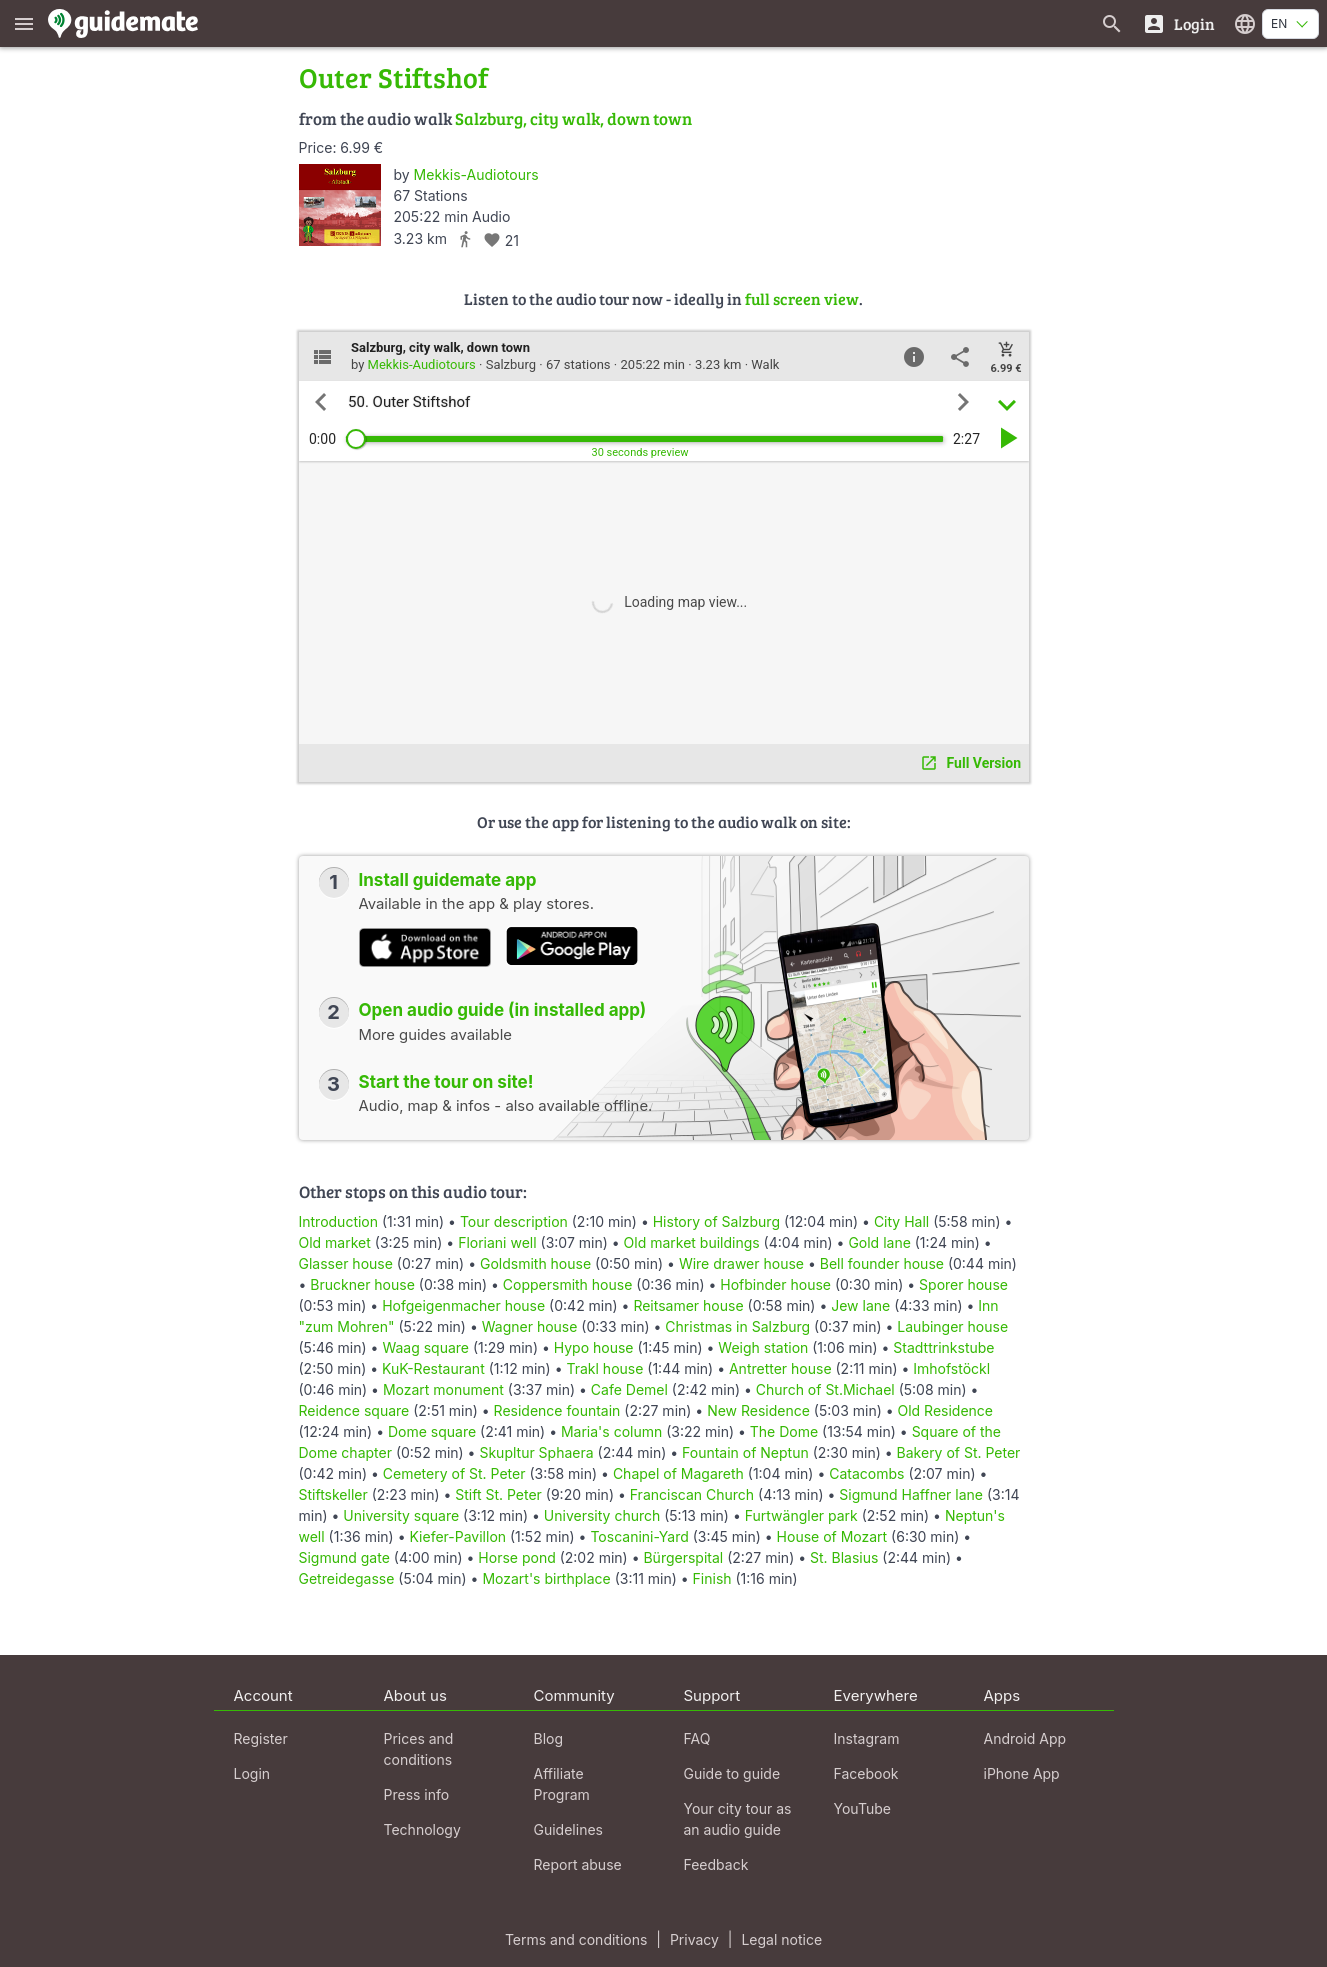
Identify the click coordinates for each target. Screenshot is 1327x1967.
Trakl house (604, 1368)
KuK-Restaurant (433, 1368)
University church (602, 1515)
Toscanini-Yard (639, 1536)
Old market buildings (692, 1242)
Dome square (432, 1431)
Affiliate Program (562, 1784)
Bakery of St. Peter (959, 1452)
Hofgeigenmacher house (463, 1305)
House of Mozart (832, 1536)
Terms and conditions (576, 1939)
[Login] (1178, 23)
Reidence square (354, 1410)
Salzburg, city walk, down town (573, 118)
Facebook (866, 1773)
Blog (549, 1738)
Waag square (425, 1347)
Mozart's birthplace (546, 1578)
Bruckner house (362, 1284)
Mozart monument (443, 1389)
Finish (712, 1578)
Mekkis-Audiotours (476, 174)
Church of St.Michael (825, 1389)
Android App (1025, 1738)
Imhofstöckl (951, 1368)
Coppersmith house (568, 1284)
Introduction (339, 1221)
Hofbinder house (775, 1284)
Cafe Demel (629, 1389)
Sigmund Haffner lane (911, 1494)
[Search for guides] (1112, 23)
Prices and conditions (419, 1749)
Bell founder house (882, 1263)
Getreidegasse (347, 1578)
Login (252, 1773)
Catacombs (866, 1473)
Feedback (716, 1864)
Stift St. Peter (498, 1494)
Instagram (867, 1738)
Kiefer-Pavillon (457, 1536)
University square (401, 1515)
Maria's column (611, 1431)
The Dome (784, 1431)
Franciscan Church (692, 1494)
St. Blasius (844, 1557)
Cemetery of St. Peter (454, 1473)
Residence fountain (557, 1410)
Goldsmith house (535, 1263)
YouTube (862, 1808)
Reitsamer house (688, 1305)
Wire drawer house (741, 1263)
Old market (335, 1242)
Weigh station (763, 1347)
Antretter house (780, 1368)
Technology (422, 1829)
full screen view (802, 298)
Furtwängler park (801, 1515)
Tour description (514, 1221)
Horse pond (516, 1557)
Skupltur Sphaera (536, 1452)
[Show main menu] (24, 23)
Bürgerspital (683, 1557)
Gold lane (879, 1242)
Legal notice (781, 1939)
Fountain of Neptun (745, 1452)
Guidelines (568, 1829)
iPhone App (1022, 1773)
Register (261, 1738)
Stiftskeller (333, 1494)
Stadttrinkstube (943, 1347)
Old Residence (946, 1410)
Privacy (694, 1939)
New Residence (758, 1410)
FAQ (697, 1738)
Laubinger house (952, 1326)
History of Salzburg (716, 1221)
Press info (417, 1794)
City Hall (901, 1221)
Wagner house (530, 1326)
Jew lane (860, 1305)
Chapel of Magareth (678, 1473)
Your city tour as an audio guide (738, 1819)
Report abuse (578, 1864)
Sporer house (963, 1284)
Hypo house (594, 1347)
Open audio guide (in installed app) (503, 1010)
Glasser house (346, 1263)
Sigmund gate (344, 1557)
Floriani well (497, 1242)
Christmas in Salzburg (737, 1326)
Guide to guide (732, 1773)
